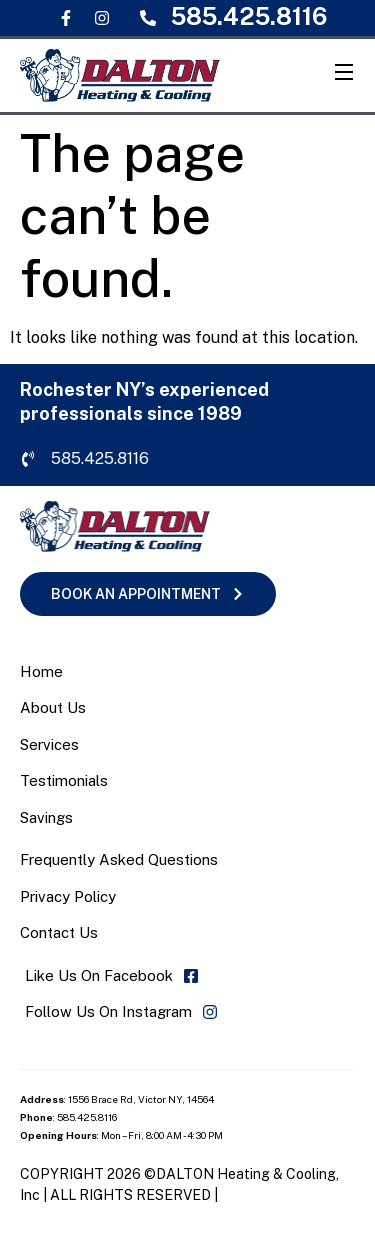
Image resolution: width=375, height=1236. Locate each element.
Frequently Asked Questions (119, 859)
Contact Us (59, 932)
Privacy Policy (68, 896)
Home (41, 671)
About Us (53, 707)
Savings (46, 817)
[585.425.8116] (148, 18)
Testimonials (64, 780)
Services (49, 744)
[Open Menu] (345, 75)
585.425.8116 (249, 16)
